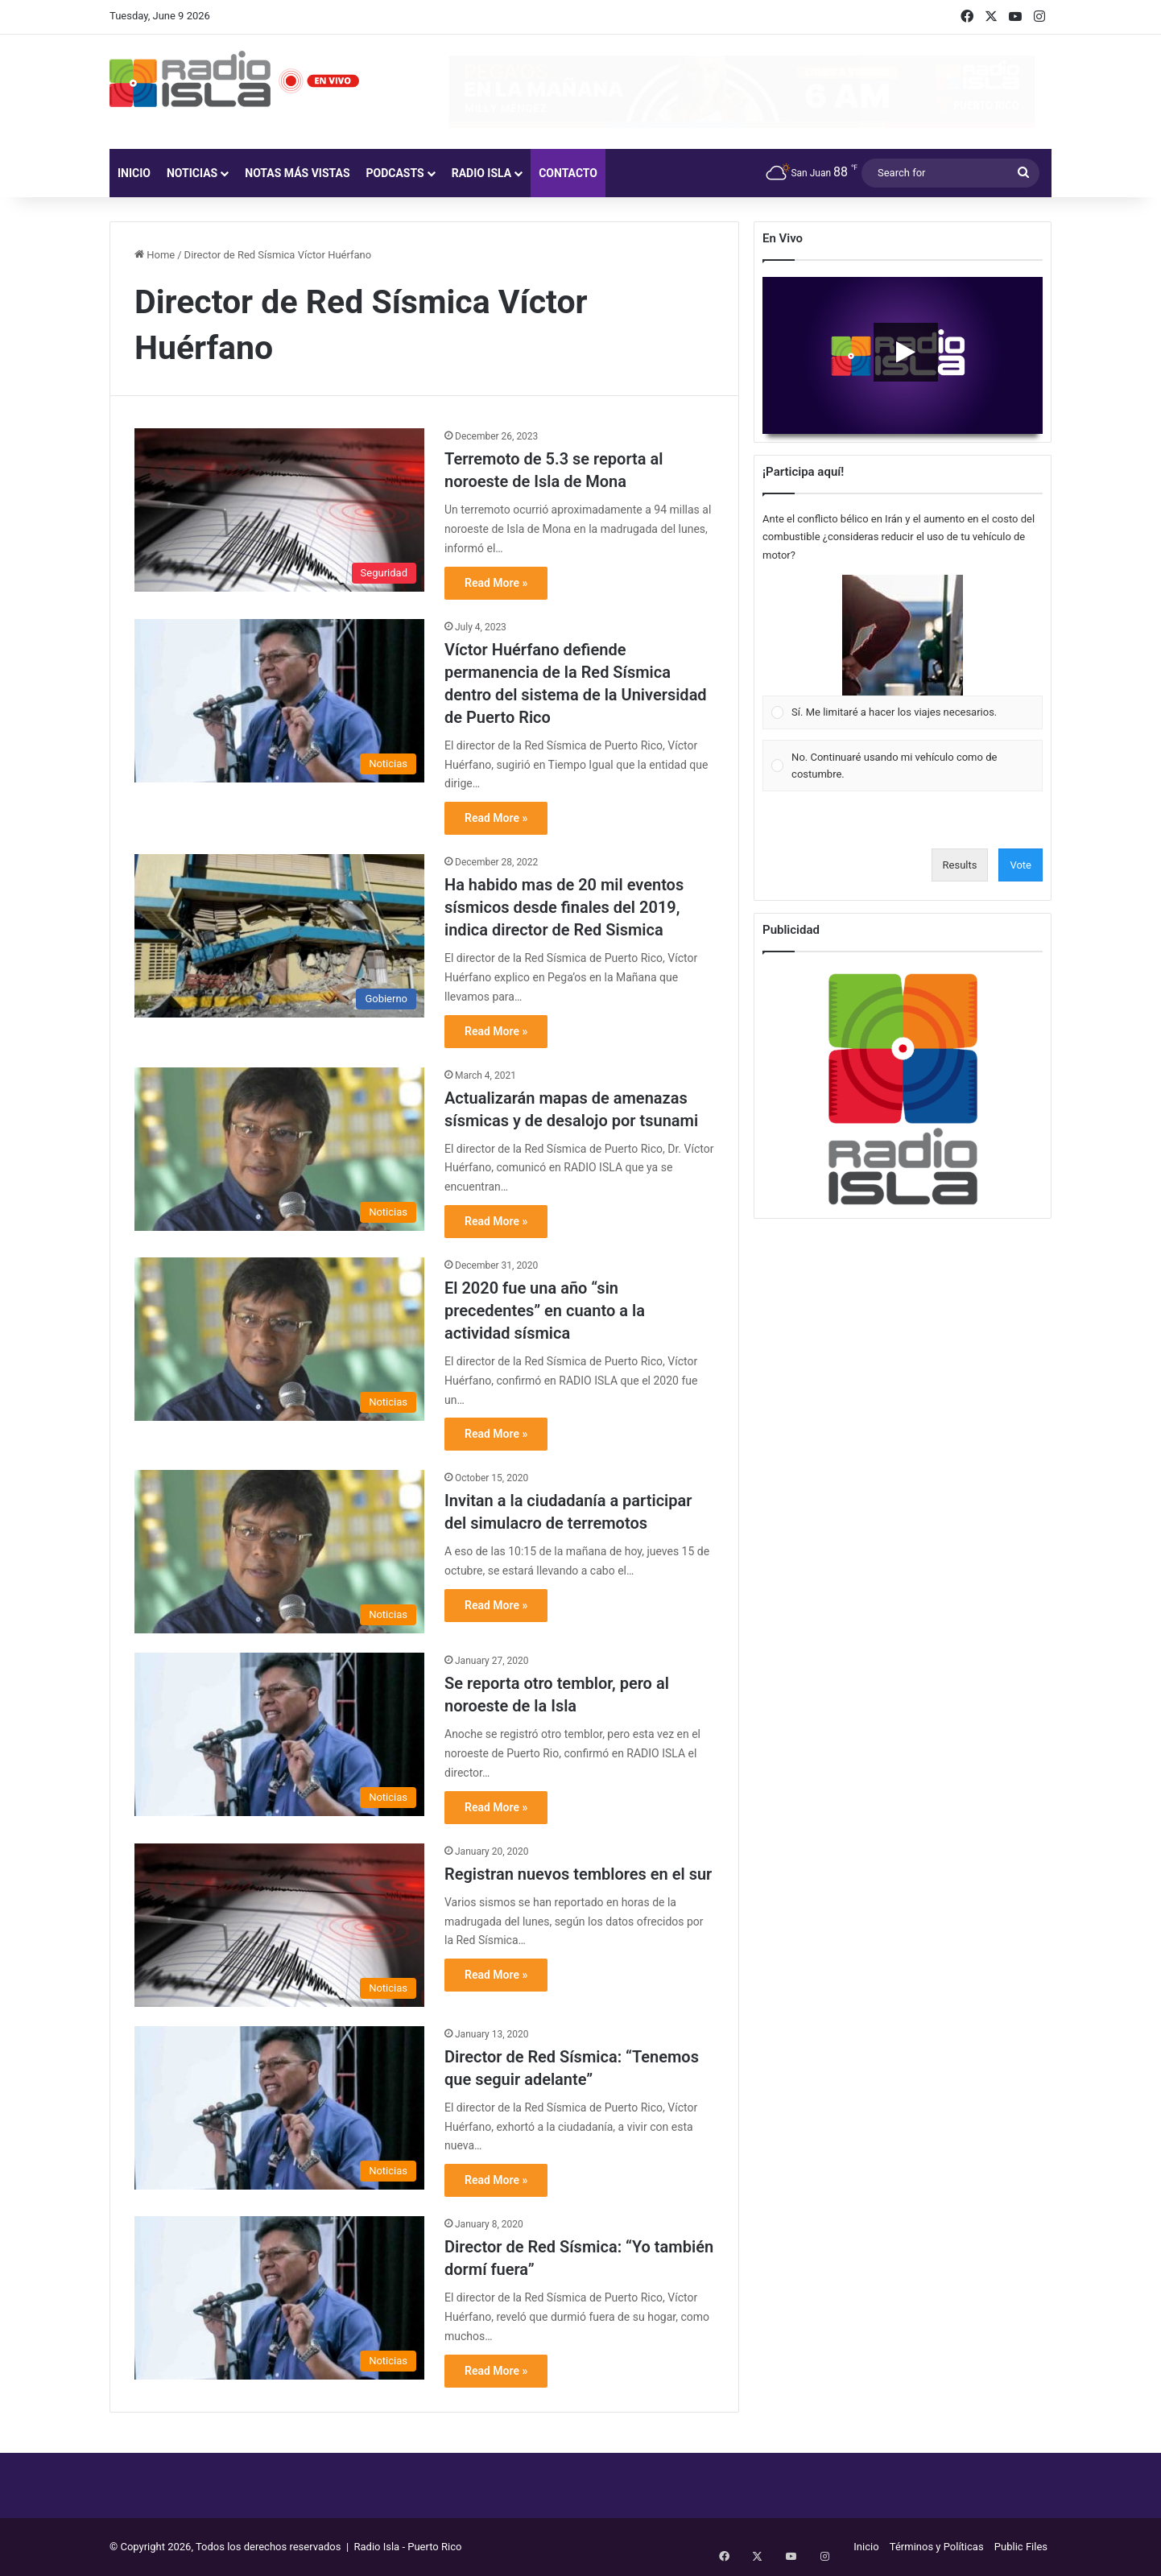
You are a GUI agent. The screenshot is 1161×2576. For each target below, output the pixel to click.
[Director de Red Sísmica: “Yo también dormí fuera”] (279, 2298)
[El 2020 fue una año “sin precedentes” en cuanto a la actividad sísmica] (279, 1339)
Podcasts (395, 173)
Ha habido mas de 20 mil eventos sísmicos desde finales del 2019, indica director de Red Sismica (564, 907)
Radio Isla (482, 173)
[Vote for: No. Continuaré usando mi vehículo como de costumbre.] (903, 766)
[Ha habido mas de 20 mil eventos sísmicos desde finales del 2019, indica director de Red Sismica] (279, 936)
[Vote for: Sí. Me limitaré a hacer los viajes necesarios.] (903, 652)
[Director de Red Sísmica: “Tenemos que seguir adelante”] (279, 2108)
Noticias (192, 173)
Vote (1020, 865)
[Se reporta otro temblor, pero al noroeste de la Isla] (279, 1734)
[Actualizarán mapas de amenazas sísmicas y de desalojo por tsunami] (279, 1149)
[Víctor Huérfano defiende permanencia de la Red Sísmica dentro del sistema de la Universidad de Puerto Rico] (279, 700)
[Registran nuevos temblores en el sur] (279, 1925)
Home (154, 255)
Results (960, 865)
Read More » (496, 582)
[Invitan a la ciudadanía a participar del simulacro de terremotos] (279, 1551)
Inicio (134, 173)
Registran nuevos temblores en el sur (578, 1874)
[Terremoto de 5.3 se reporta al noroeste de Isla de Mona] (279, 510)
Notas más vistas (297, 173)
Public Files (1020, 2547)
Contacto (568, 173)
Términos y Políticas (937, 2547)
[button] (902, 635)
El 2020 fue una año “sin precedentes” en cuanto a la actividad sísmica (544, 1310)
